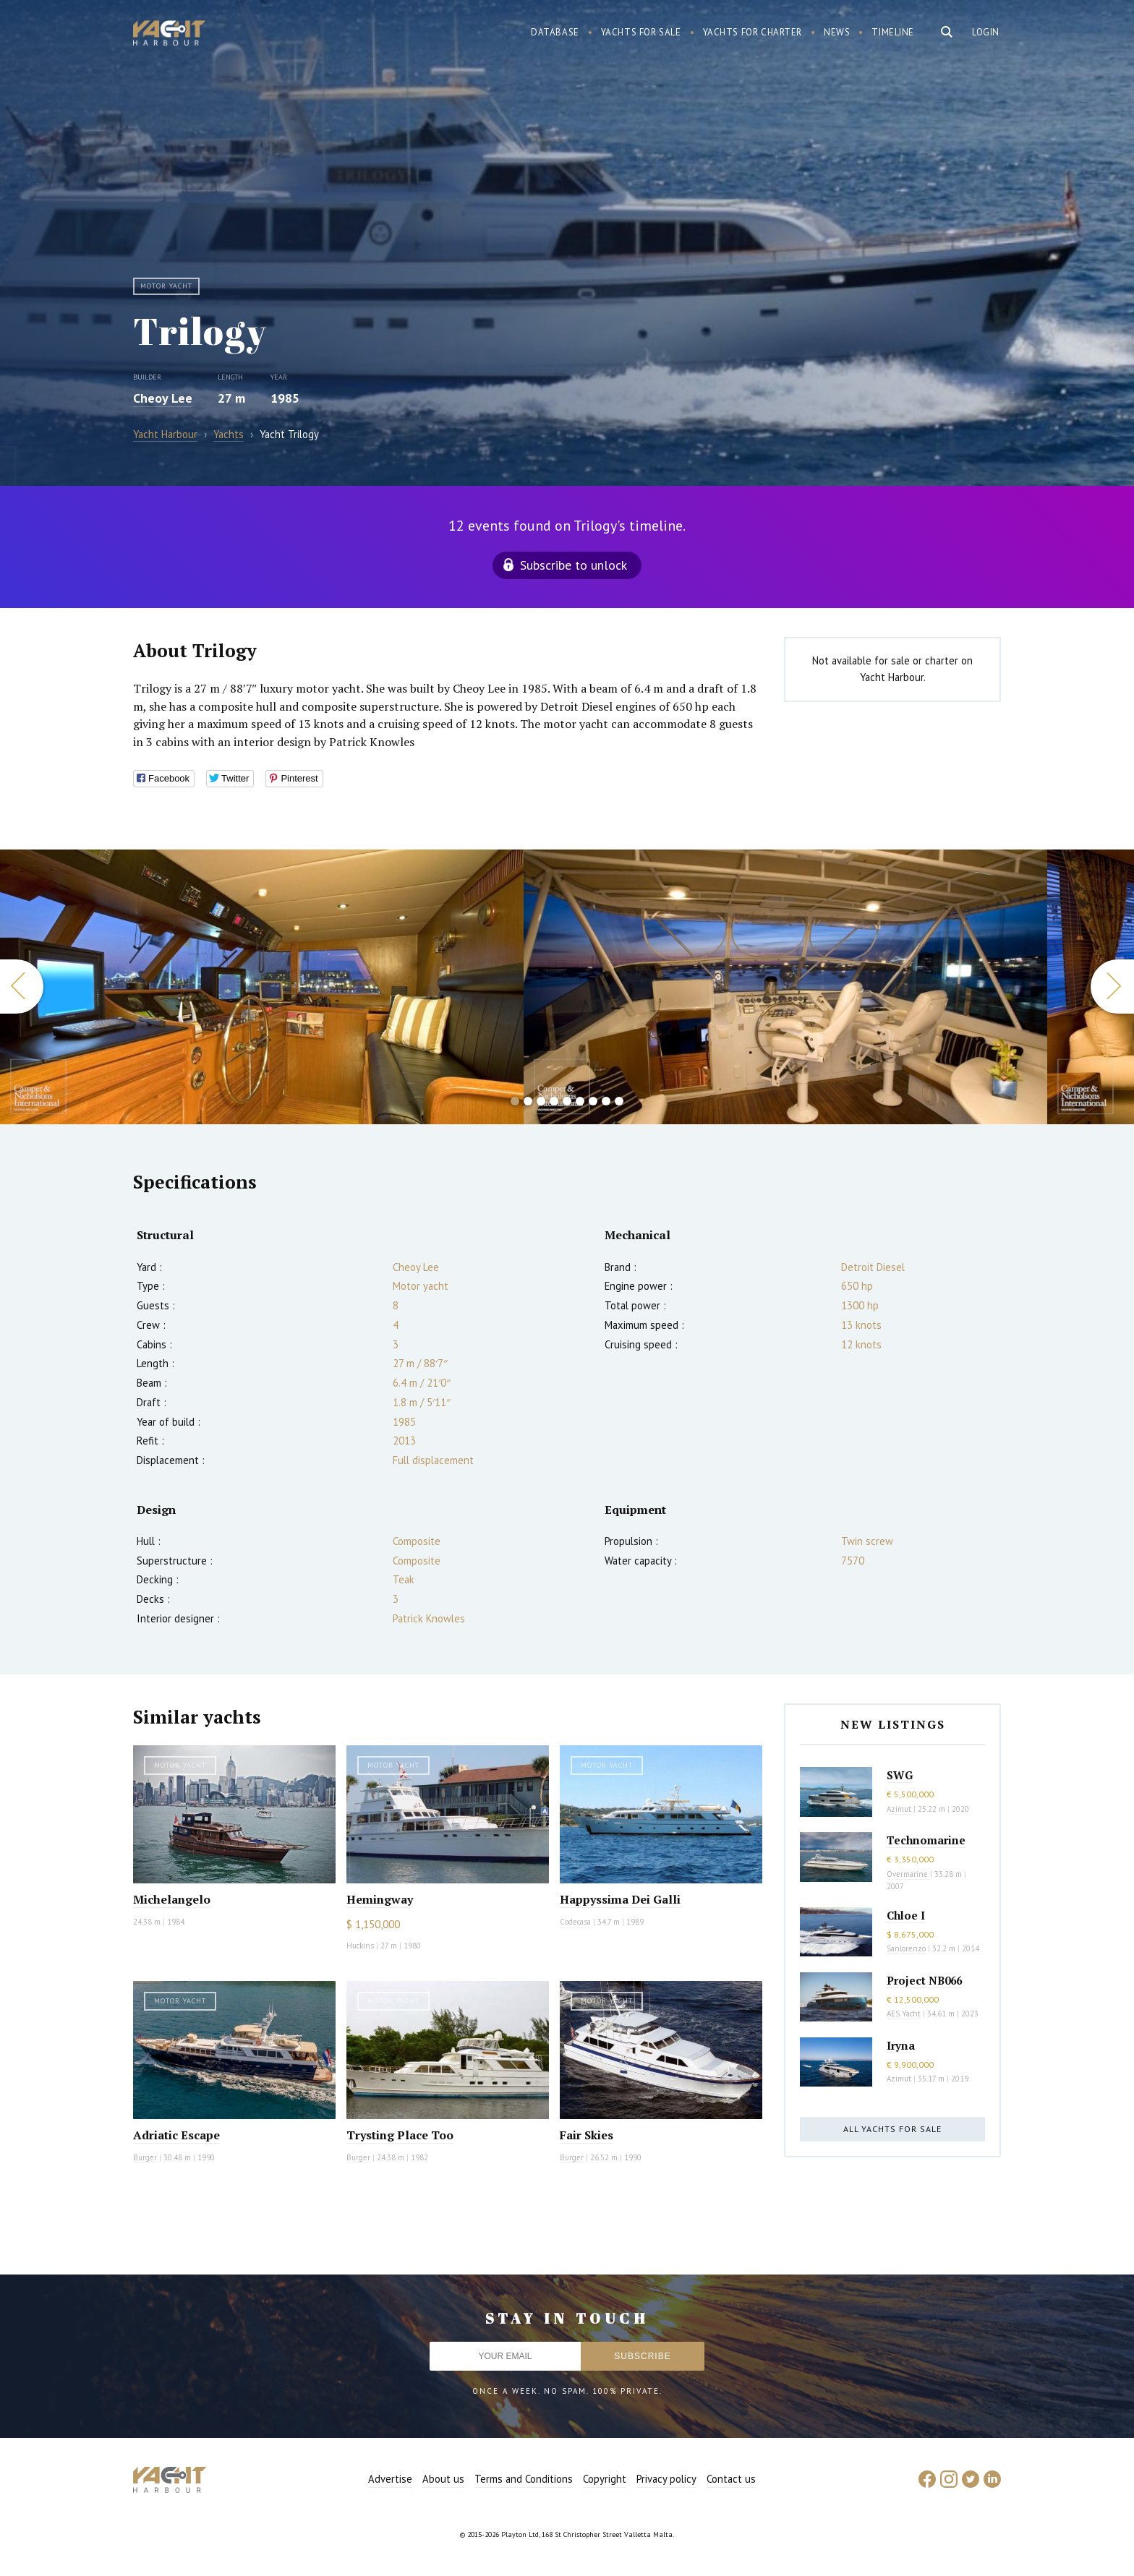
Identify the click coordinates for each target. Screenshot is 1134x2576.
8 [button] (606, 1101)
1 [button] (515, 1101)
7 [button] (593, 1101)
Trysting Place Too (399, 2135)
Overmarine (908, 1874)
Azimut (899, 1809)
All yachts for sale (892, 2128)
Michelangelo (171, 1899)
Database (555, 32)
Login (985, 32)
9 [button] (619, 1101)
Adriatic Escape (176, 2135)
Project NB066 (924, 1980)
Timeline (892, 32)
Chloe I (906, 1915)
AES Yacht (904, 2013)
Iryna (901, 2045)
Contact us (731, 2479)
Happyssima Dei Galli (620, 1899)
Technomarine (926, 1840)
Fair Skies (586, 2135)
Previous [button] (21, 986)
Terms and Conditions (523, 2479)
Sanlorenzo (906, 1948)
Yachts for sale (641, 32)
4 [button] (554, 1101)
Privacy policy (666, 2479)
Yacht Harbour (169, 34)
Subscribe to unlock (573, 565)
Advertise (390, 2479)
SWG (900, 1775)
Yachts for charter (753, 32)
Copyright (604, 2479)
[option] (785, 987)
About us (443, 2479)
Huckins (360, 1945)
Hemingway (379, 1899)
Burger (145, 2157)
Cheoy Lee (162, 398)
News (837, 32)
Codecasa (575, 1922)
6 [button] (580, 1101)
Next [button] (1112, 986)
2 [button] (528, 1101)
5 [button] (567, 1101)
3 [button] (541, 1101)
